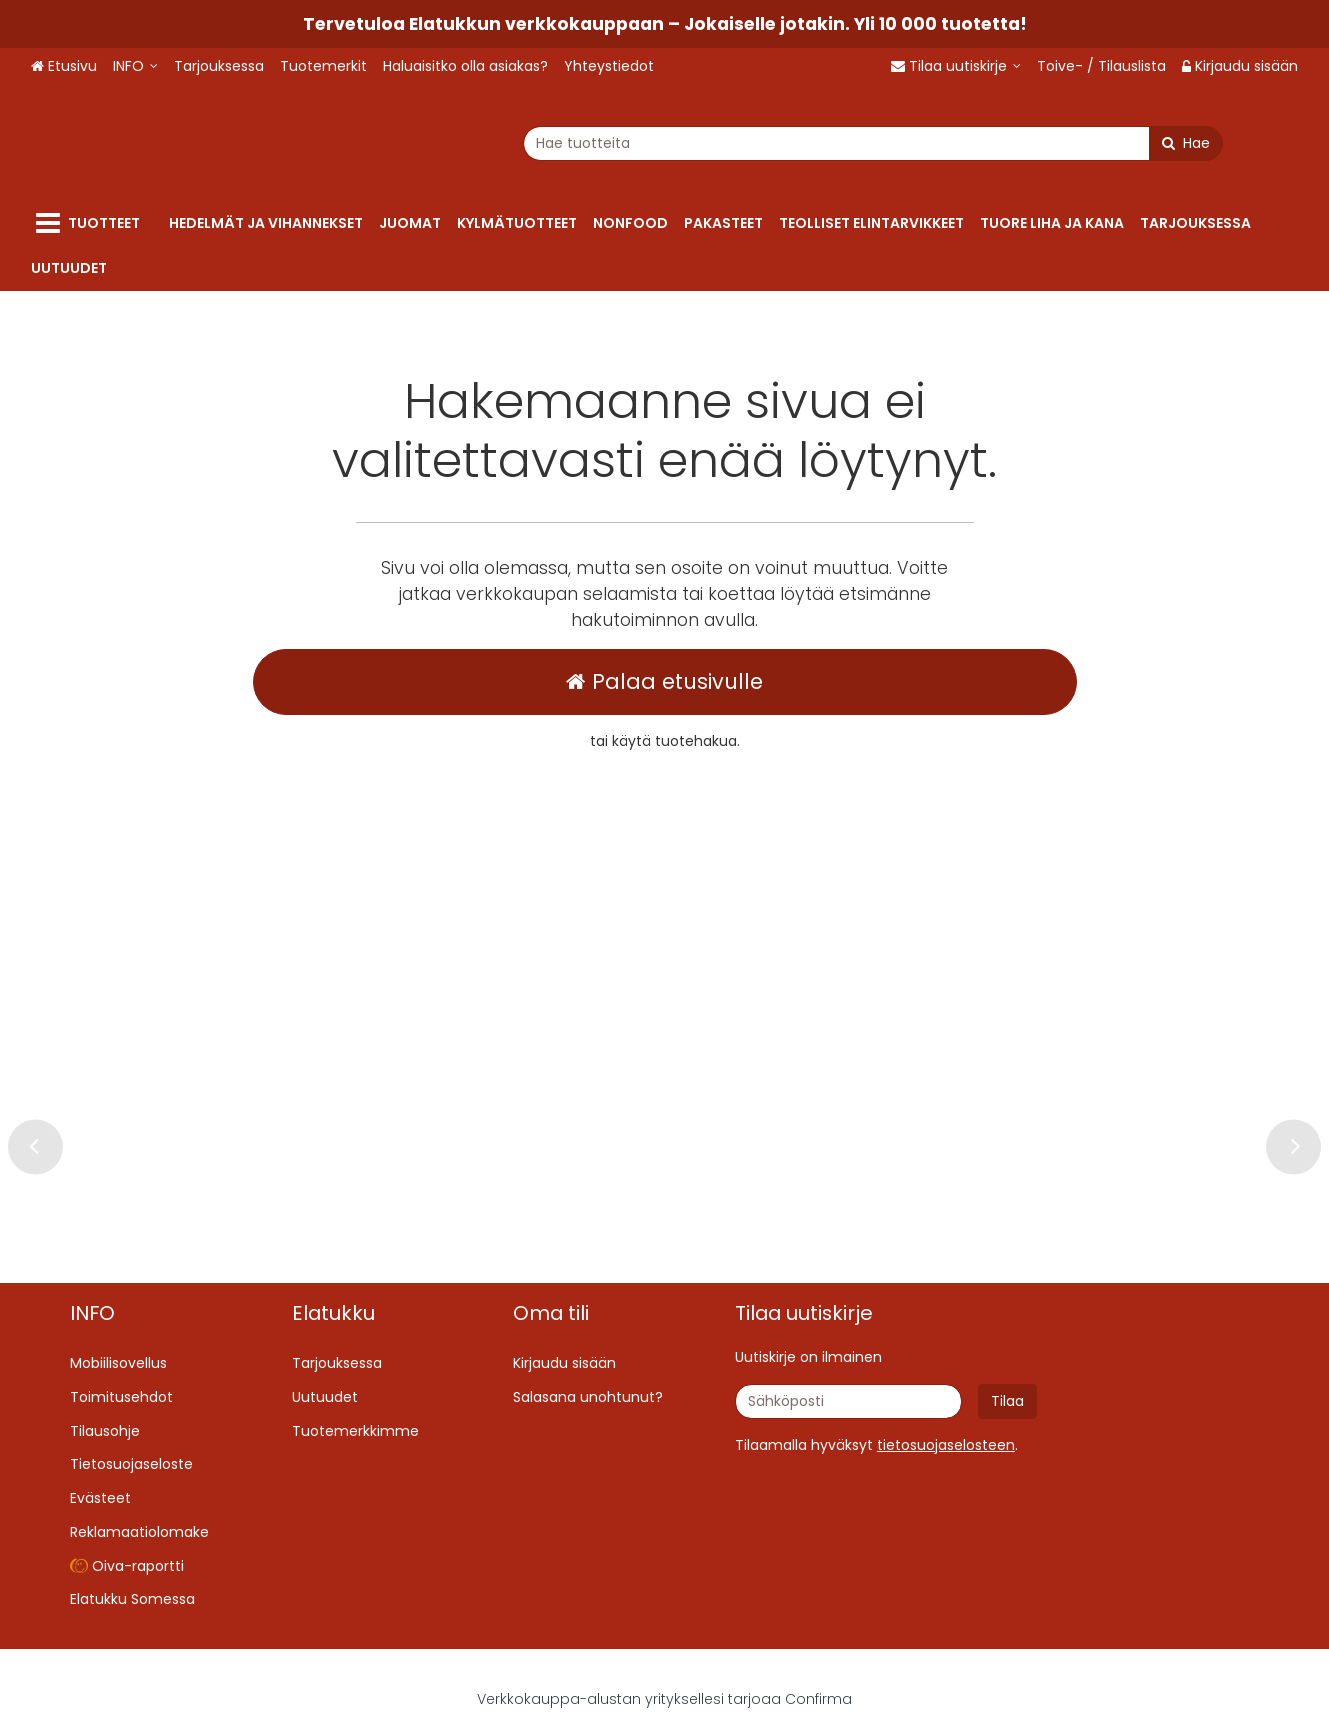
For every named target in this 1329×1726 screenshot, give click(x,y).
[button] (946, 1445)
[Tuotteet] (92, 223)
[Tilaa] (1007, 1401)
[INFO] (135, 66)
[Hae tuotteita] (740, 143)
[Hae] (1053, 143)
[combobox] (740, 143)
